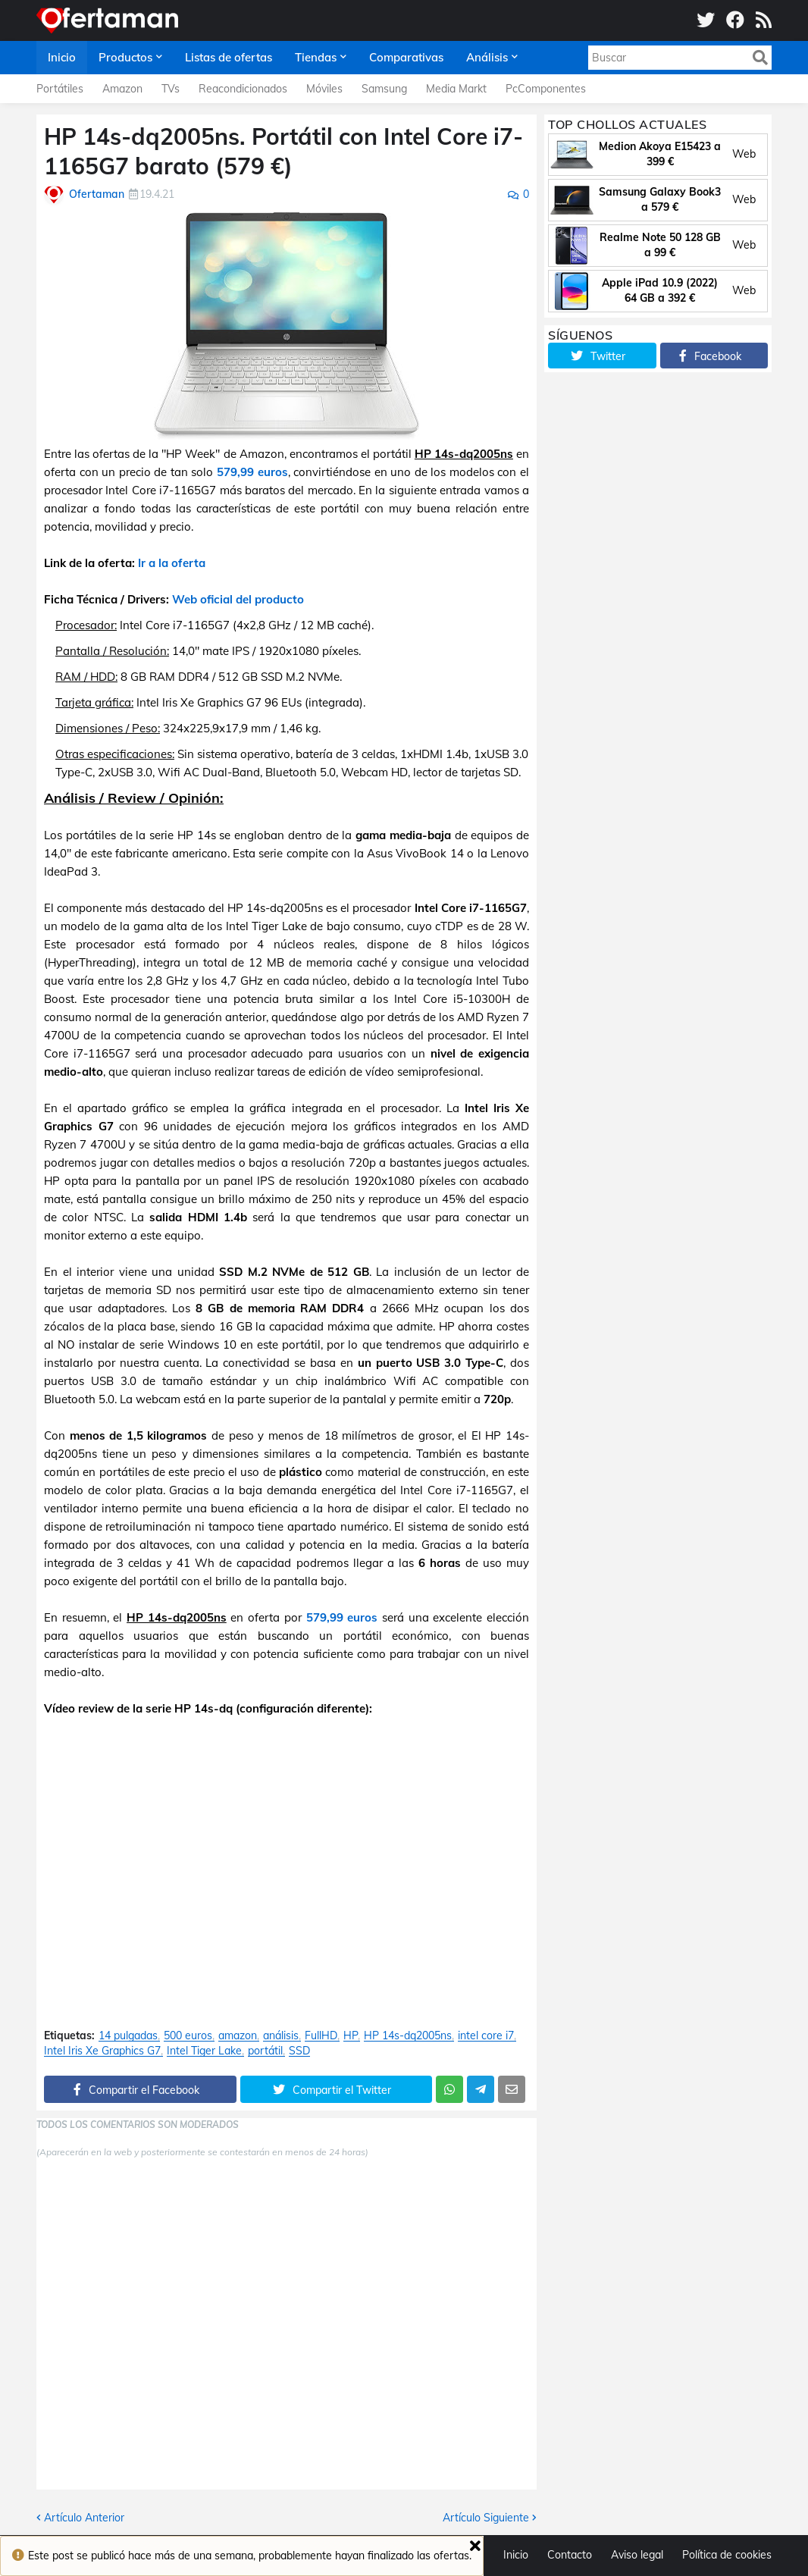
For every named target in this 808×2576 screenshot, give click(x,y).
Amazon (122, 89)
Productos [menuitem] (125, 57)
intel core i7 (486, 2036)
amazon (237, 2036)
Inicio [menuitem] (62, 57)
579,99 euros (252, 472)
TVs (170, 89)
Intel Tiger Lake (204, 2051)
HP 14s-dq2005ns (408, 2036)
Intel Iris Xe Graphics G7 (102, 2051)
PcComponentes (546, 89)
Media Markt (456, 89)
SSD (299, 2051)
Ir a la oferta (171, 563)
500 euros (188, 2036)
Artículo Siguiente (486, 2517)
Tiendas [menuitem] (316, 57)
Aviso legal (637, 2555)
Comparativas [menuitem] (406, 57)
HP (350, 2036)
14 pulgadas (128, 2036)
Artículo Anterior (84, 2517)
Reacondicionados (243, 89)
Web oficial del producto (238, 599)
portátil (265, 2051)
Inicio (515, 2555)
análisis (281, 2036)
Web (744, 154)
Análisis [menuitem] (487, 57)
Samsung (384, 89)
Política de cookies (727, 2555)
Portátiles (59, 89)
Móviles (324, 89)
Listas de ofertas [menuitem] (228, 57)
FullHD (321, 2036)
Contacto (569, 2555)
